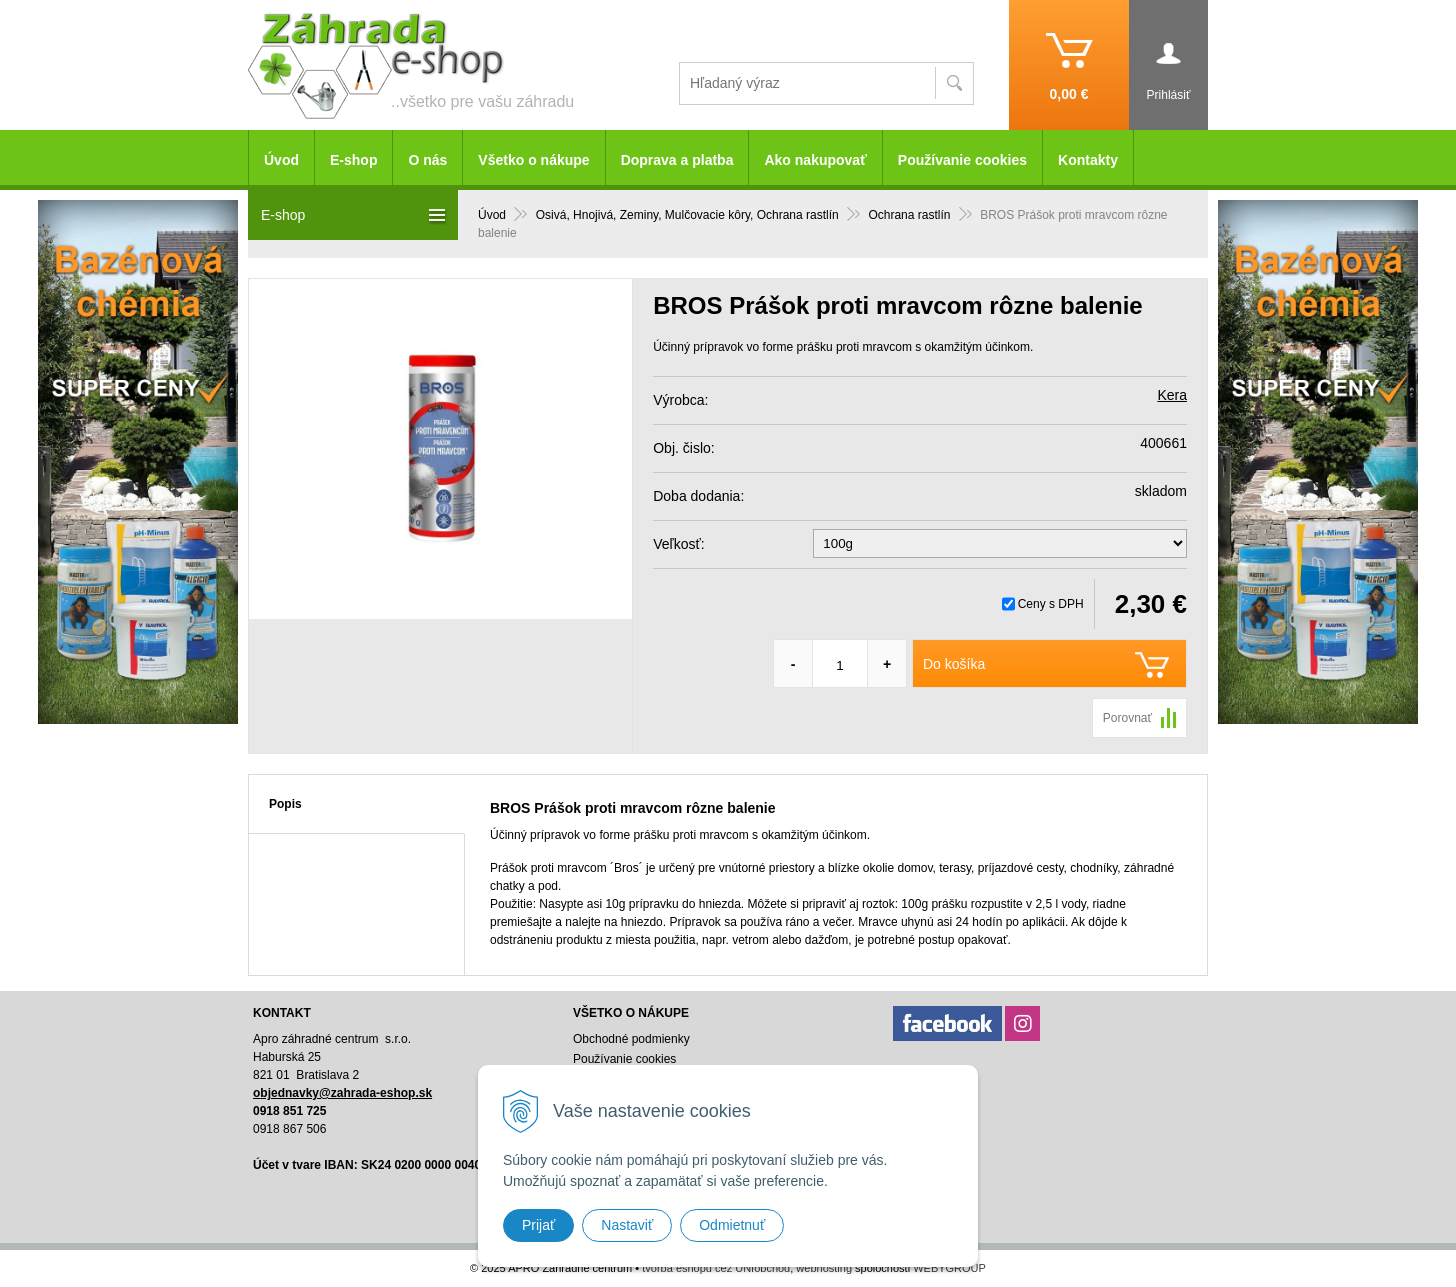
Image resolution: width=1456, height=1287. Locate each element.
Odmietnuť (732, 1225)
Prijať (538, 1225)
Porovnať (1127, 718)
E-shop (353, 160)
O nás (427, 160)
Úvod (281, 160)
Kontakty (1088, 160)
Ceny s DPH (1051, 604)
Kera (1172, 395)
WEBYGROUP (949, 1268)
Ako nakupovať (815, 160)
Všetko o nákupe (533, 160)
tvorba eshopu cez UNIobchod (716, 1268)
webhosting (824, 1268)
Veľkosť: (678, 544)
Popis (285, 804)
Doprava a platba (677, 160)
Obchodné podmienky (631, 1039)
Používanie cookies (962, 160)
